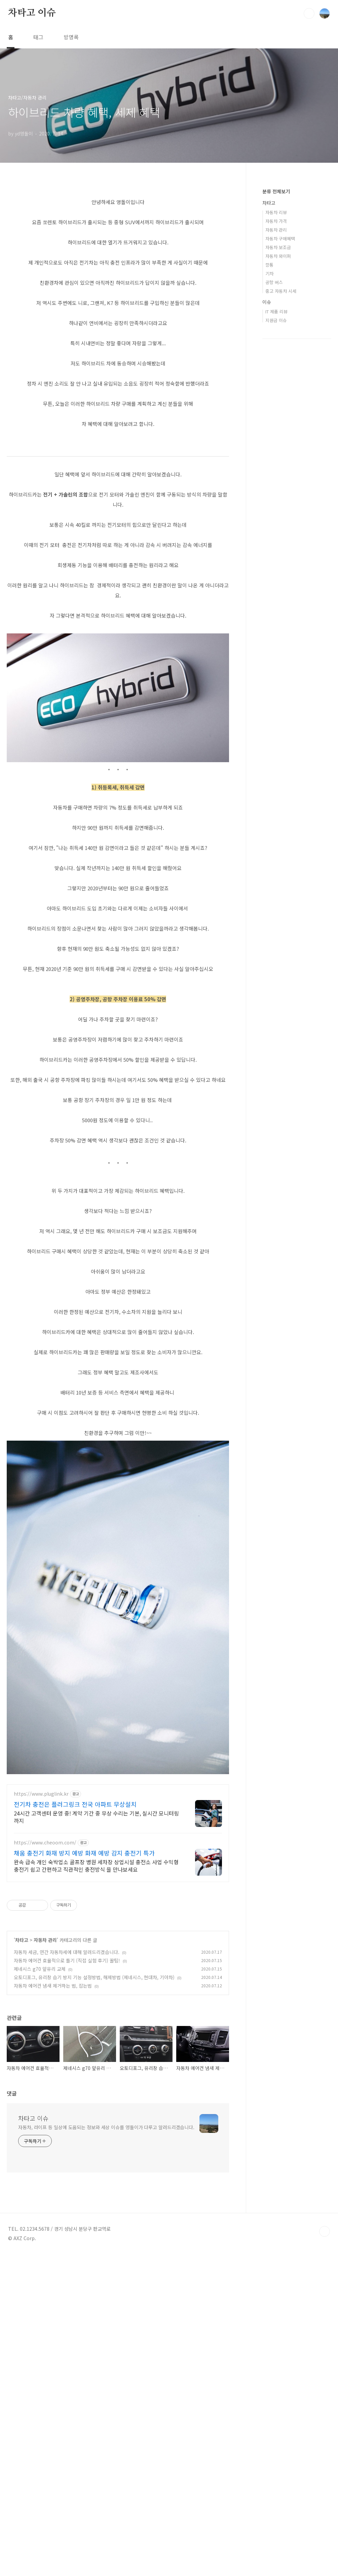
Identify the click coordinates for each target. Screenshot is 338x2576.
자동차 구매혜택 (280, 238)
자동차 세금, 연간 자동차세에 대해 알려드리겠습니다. (66, 2145)
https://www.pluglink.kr (41, 1987)
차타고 (21, 2133)
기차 (269, 273)
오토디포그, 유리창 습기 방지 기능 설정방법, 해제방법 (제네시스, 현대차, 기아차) (94, 2170)
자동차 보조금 (278, 247)
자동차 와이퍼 (278, 256)
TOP (324, 2424)
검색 (309, 13)
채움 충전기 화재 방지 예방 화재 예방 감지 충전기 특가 (84, 2046)
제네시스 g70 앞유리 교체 (40, 2162)
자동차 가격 (276, 221)
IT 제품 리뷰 (276, 311)
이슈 (266, 302)
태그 (38, 37)
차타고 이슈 (32, 13)
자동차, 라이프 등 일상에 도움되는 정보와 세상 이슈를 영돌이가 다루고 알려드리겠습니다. (106, 2320)
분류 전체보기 (276, 191)
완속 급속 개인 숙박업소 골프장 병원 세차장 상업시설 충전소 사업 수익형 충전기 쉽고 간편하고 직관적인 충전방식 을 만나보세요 (96, 2058)
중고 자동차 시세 (280, 291)
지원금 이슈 (276, 320)
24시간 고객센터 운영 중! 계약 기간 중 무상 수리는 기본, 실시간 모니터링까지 (96, 2010)
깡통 (269, 265)
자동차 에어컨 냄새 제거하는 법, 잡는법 (53, 2179)
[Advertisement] (118, 1021)
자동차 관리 (45, 2133)
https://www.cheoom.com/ (45, 2036)
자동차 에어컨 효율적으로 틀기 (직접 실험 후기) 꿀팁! (67, 2153)
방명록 (71, 37)
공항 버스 (274, 282)
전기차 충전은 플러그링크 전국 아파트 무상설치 (75, 1997)
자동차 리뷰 (276, 212)
